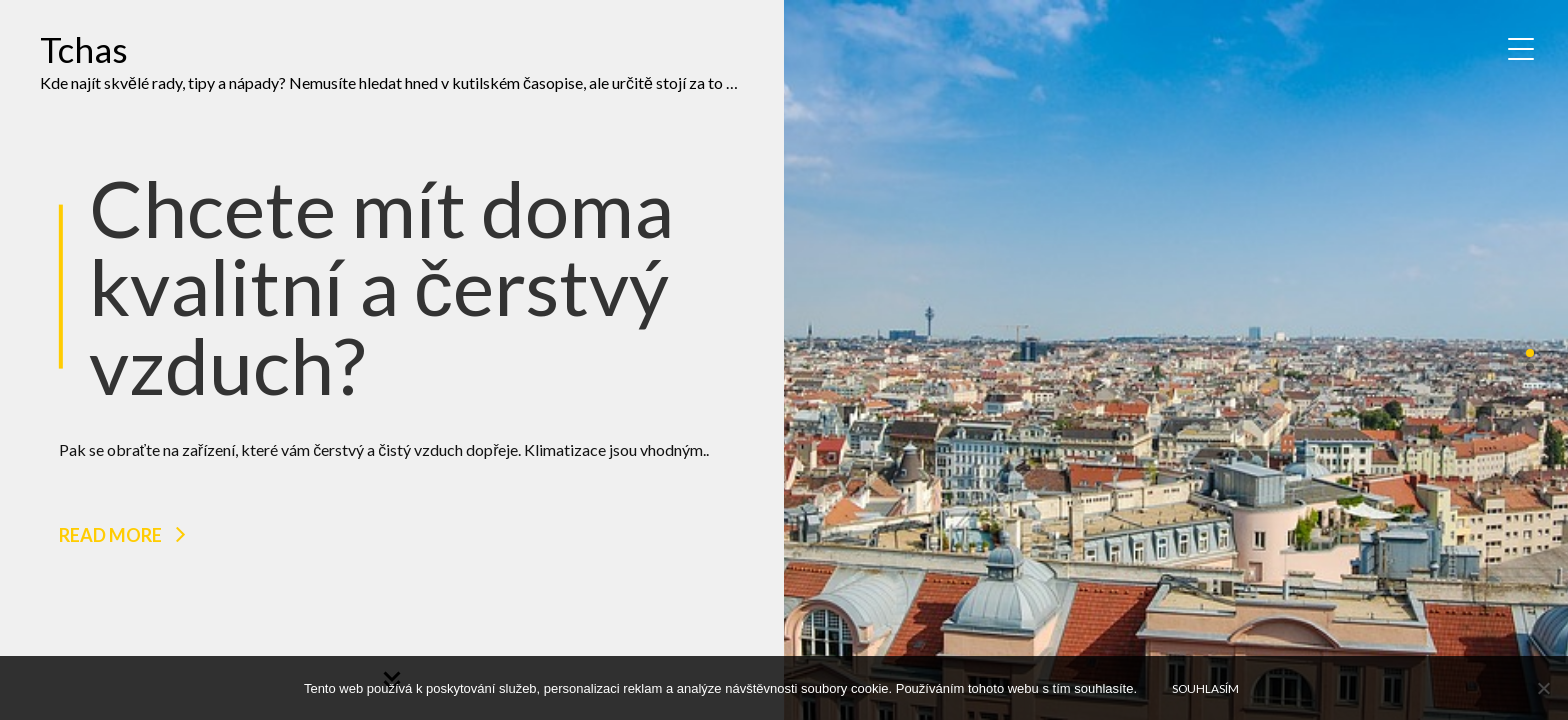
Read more (110, 535)
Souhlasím (1205, 688)
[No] (1543, 688)
